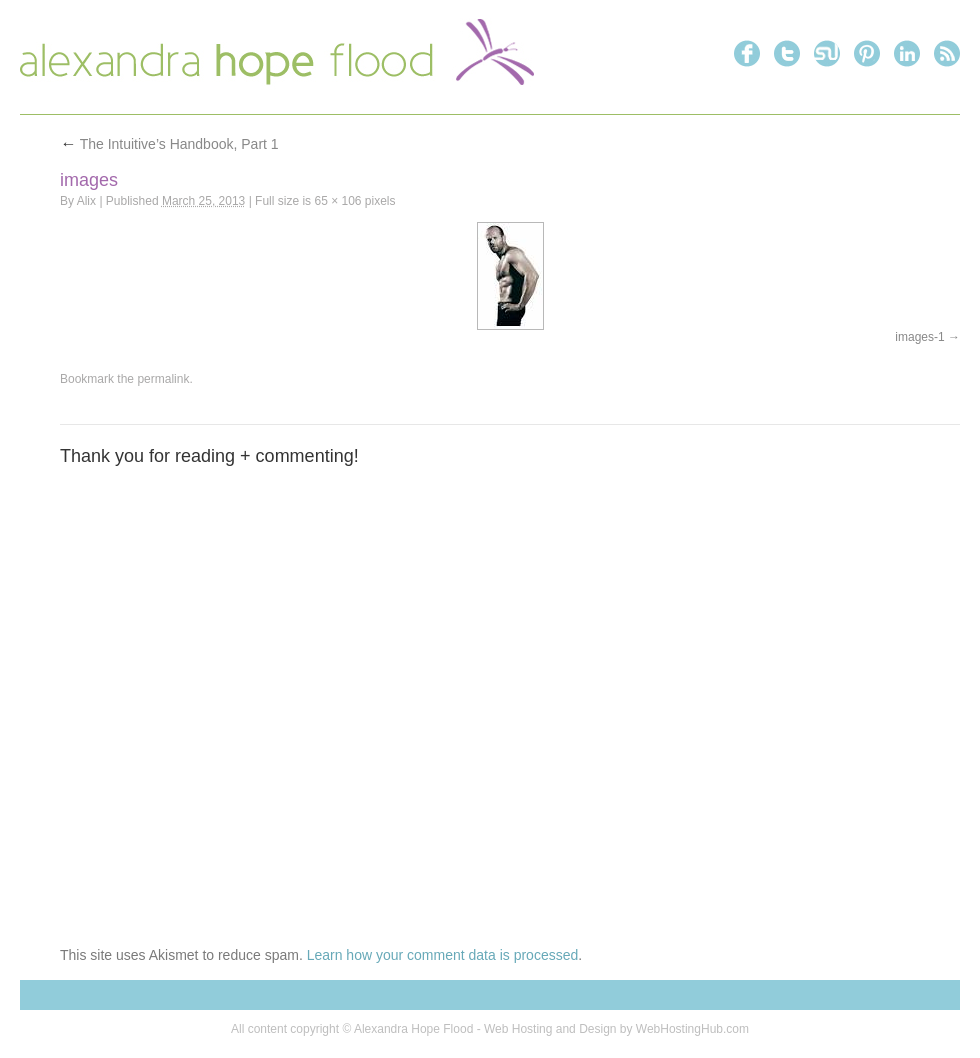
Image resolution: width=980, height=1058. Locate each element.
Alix (86, 201)
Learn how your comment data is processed (443, 955)
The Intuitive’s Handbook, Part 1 (169, 144)
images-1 (919, 337)
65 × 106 (337, 201)
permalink (163, 379)
